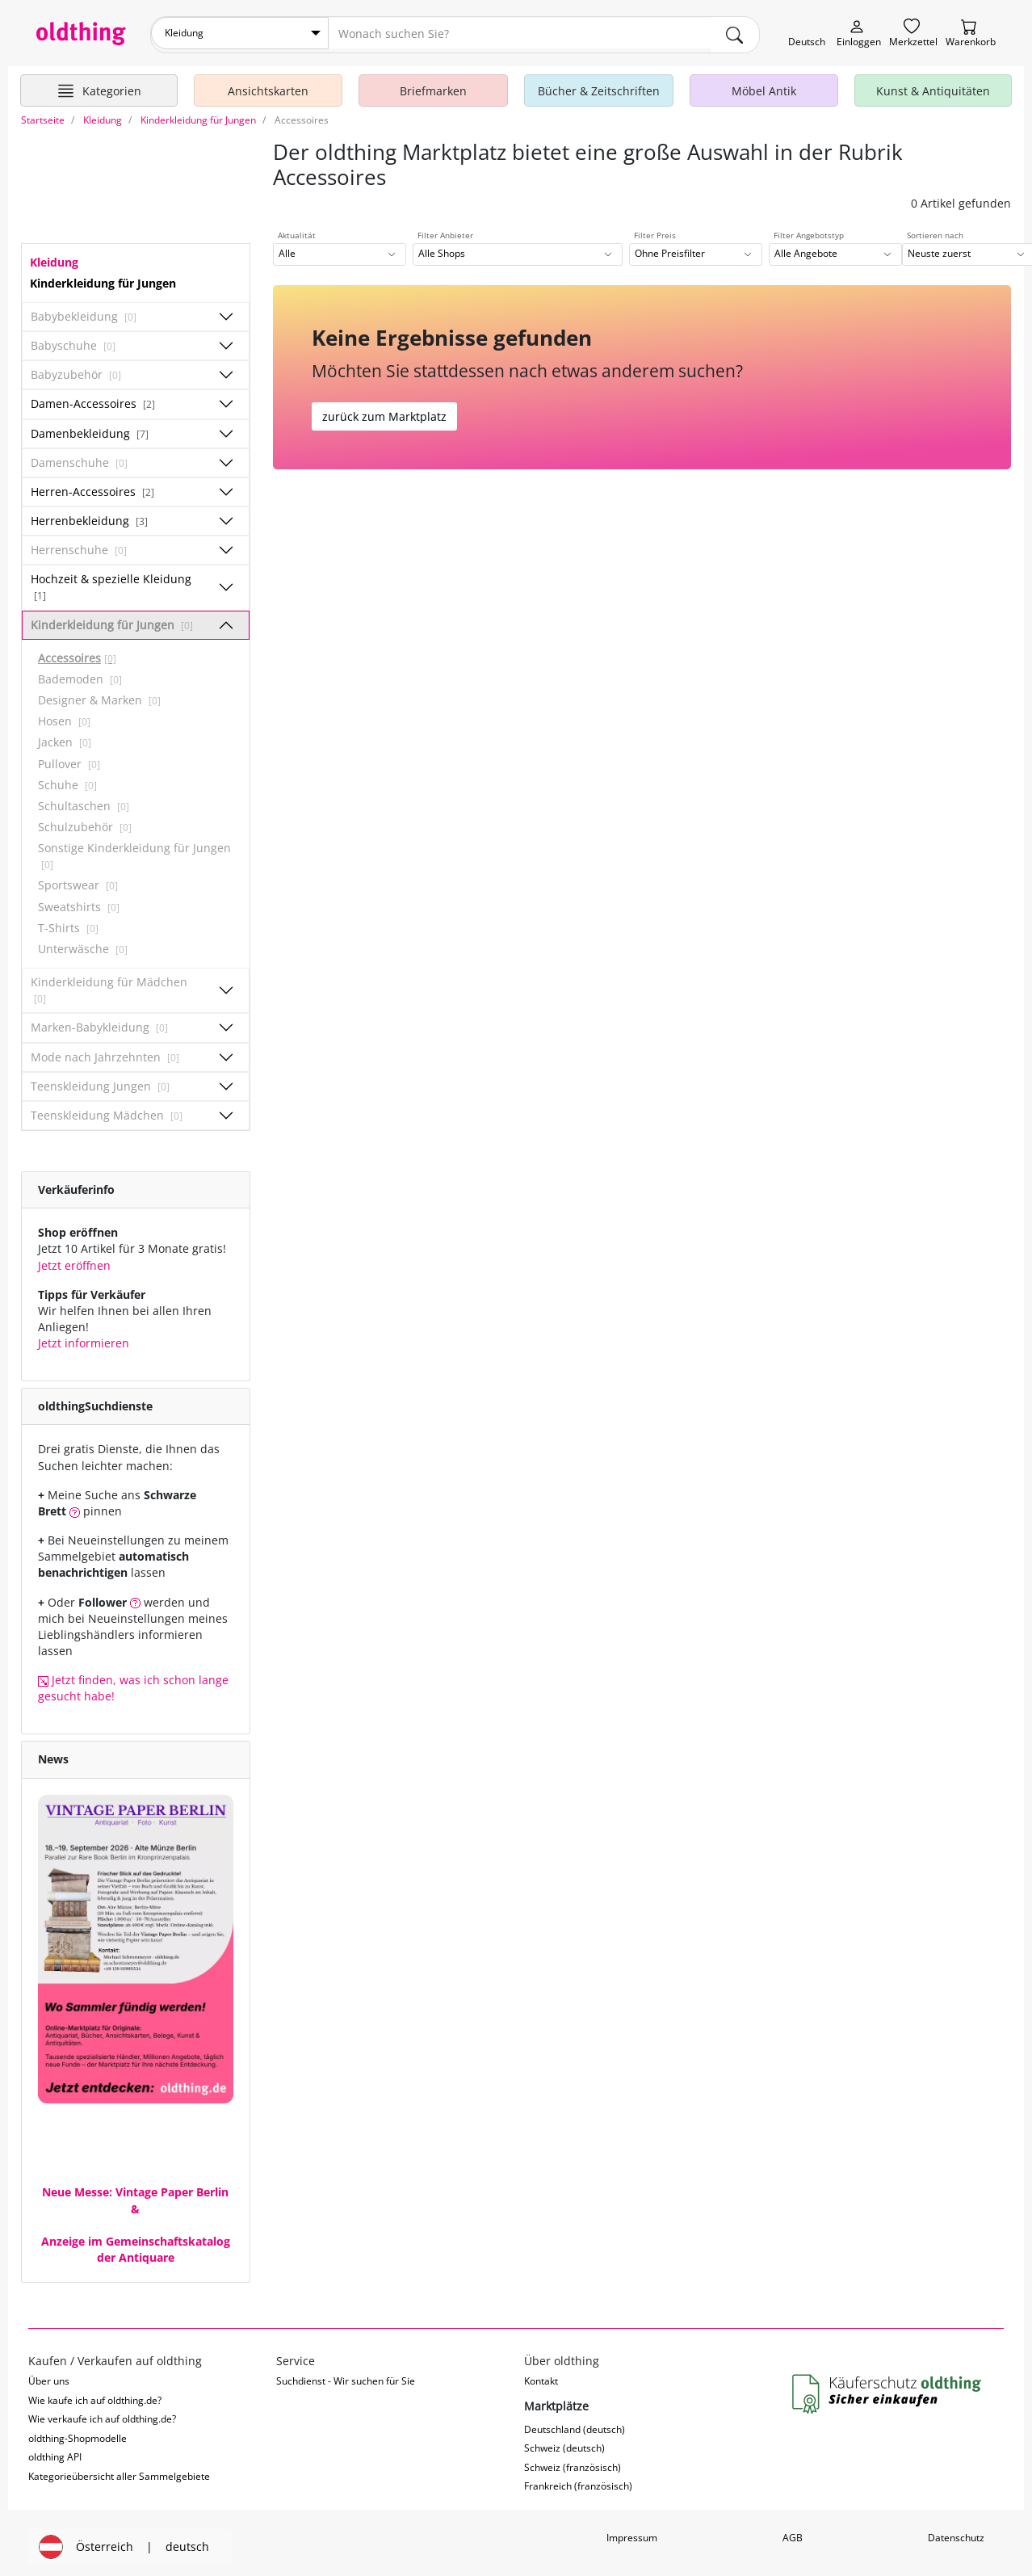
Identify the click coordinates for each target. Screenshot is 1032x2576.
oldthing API (55, 2453)
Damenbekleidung (90, 429)
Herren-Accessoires (92, 487)
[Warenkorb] (971, 33)
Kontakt (541, 2378)
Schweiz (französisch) (572, 2464)
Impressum (631, 2533)
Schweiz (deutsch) (564, 2445)
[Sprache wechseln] (806, 33)
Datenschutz (956, 2533)
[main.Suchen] (735, 33)
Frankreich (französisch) (578, 2483)
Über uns (48, 2378)
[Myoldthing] (859, 33)
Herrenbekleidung (89, 517)
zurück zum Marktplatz (384, 412)
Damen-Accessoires (93, 400)
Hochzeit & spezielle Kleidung (111, 583)
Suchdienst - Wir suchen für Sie (345, 2378)
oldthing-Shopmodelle (77, 2434)
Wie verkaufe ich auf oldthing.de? (102, 2416)
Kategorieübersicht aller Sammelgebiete (119, 2472)
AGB (792, 2533)
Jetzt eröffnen (74, 1261)
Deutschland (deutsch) (574, 2426)
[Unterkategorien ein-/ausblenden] (226, 313)
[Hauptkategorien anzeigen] (99, 87)
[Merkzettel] (913, 33)
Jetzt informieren (83, 1339)
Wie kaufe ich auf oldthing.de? (95, 2396)
